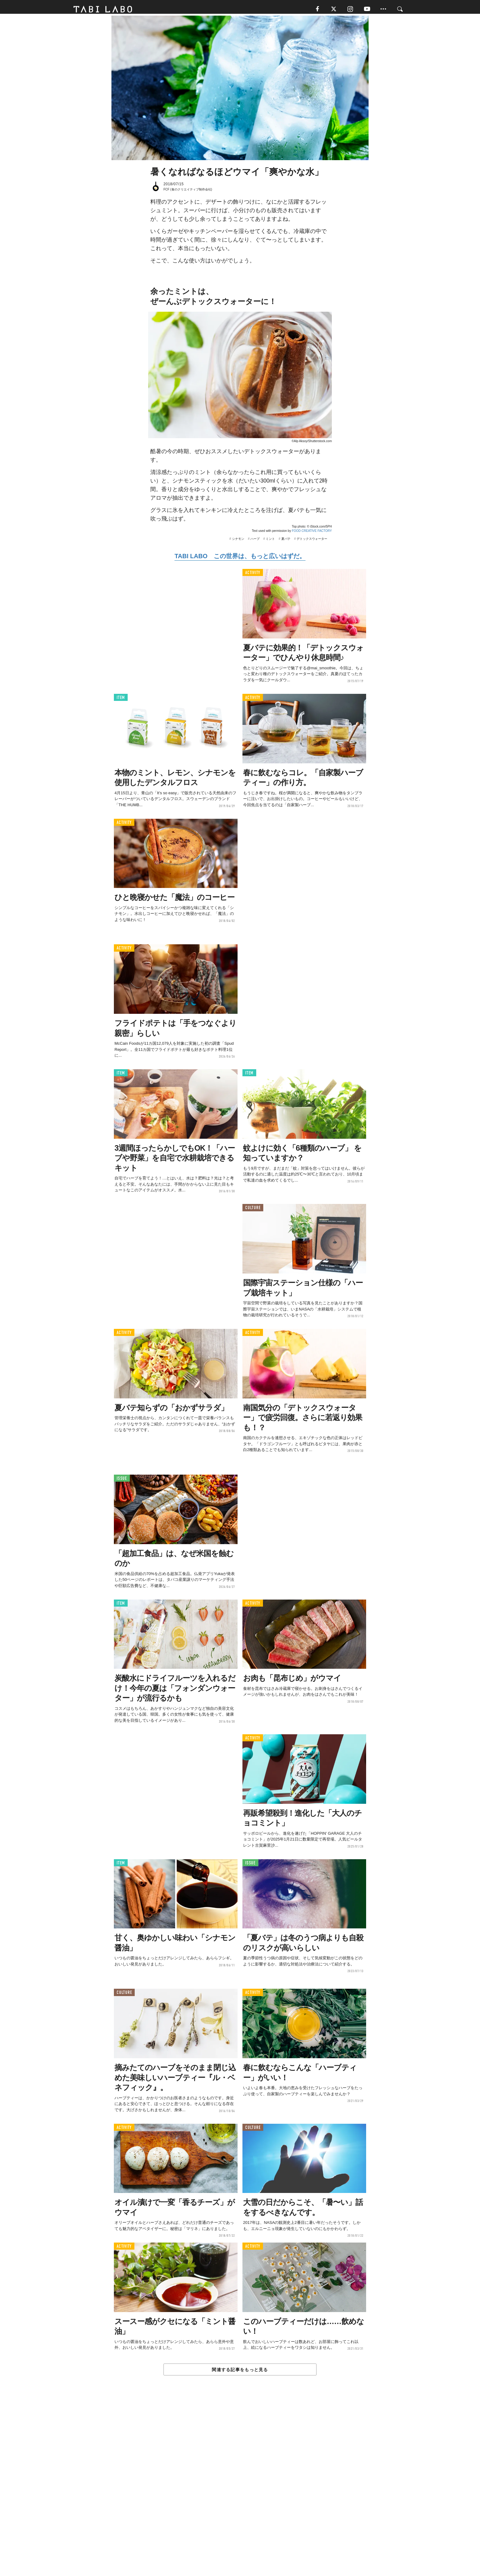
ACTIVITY (252, 575)
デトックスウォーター (312, 541)
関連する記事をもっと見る (240, 2372)
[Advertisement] (240, 2491)
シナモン (238, 541)
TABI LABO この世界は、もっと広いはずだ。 (239, 558)
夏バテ (286, 541)
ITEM (121, 700)
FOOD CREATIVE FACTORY (312, 533)
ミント (270, 541)
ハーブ (255, 541)
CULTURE (253, 1210)
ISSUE (122, 1481)
